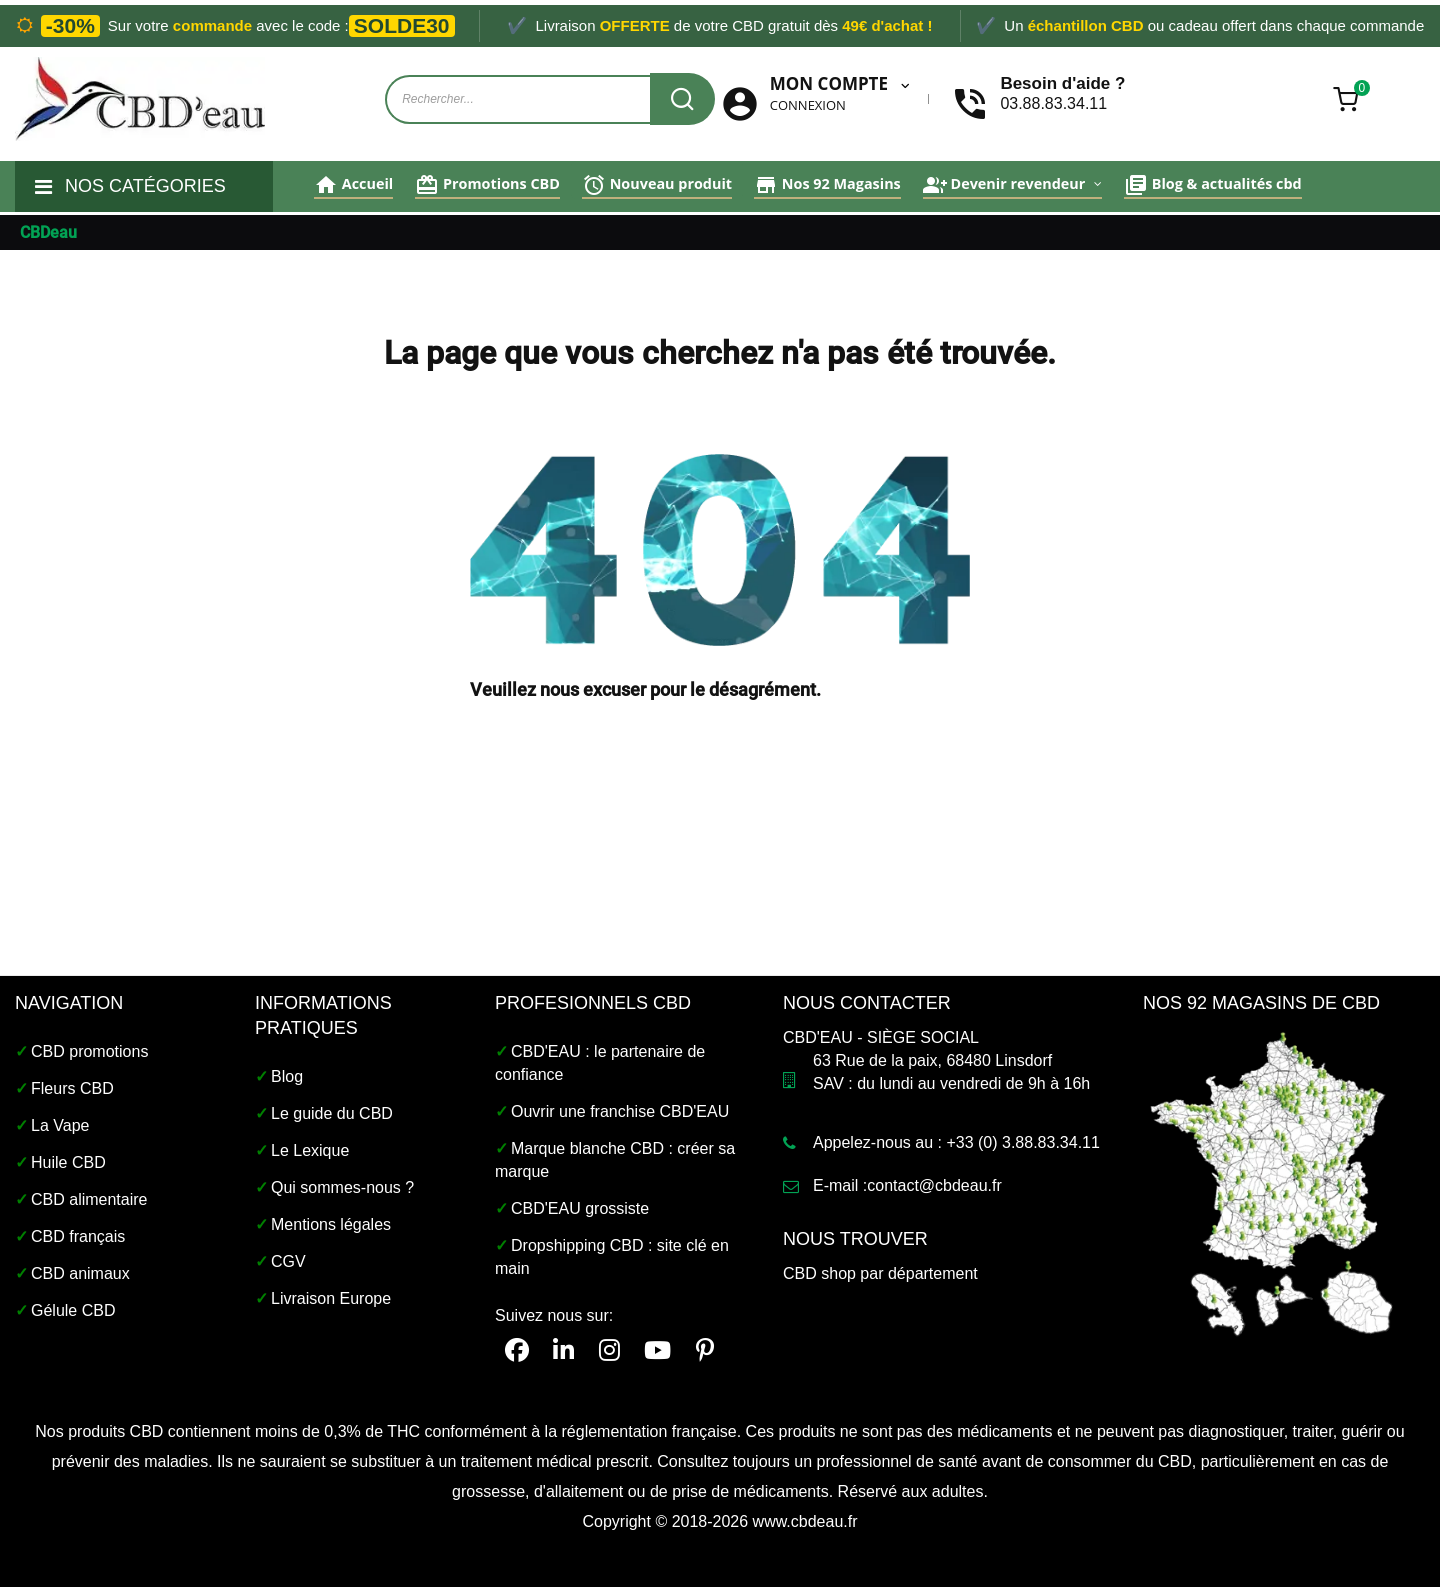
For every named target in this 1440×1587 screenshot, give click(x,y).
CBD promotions (89, 1051)
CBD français (78, 1236)
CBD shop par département (880, 1273)
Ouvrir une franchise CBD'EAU (620, 1111)
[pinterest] (705, 1350)
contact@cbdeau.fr (934, 1185)
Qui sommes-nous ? (342, 1187)
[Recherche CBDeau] (682, 99)
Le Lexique (310, 1150)
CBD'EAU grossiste (580, 1208)
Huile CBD (68, 1162)
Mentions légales (331, 1224)
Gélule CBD (73, 1310)
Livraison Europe (331, 1298)
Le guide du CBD (332, 1113)
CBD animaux (80, 1273)
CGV (288, 1261)
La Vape (60, 1125)
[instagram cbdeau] (609, 1350)
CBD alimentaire (89, 1199)
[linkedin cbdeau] (563, 1350)
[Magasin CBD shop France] (1272, 1181)
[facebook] (517, 1350)
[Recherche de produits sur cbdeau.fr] (528, 99)
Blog (287, 1076)
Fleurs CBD (72, 1088)
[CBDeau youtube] (657, 1350)
